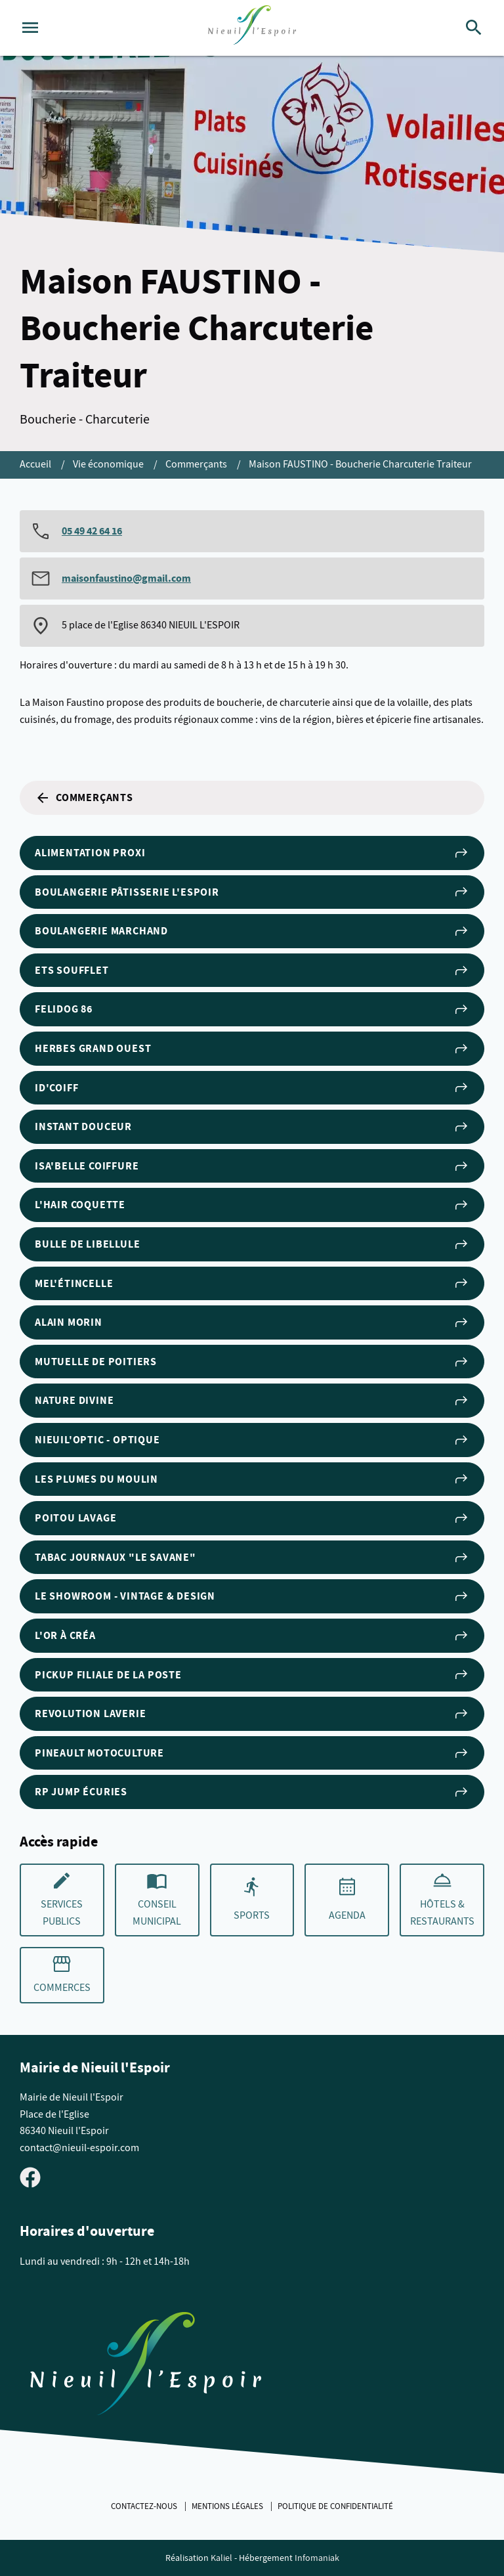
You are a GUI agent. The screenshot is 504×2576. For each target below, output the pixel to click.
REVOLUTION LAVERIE (252, 1714)
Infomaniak (317, 2558)
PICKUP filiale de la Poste (252, 1674)
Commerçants (197, 464)
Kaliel (221, 2558)
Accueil (36, 464)
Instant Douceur (252, 1127)
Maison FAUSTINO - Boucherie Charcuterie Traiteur (360, 464)
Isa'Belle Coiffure (252, 1166)
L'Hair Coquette (252, 1205)
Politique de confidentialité (335, 2506)
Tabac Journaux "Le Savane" (252, 1557)
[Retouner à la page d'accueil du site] (146, 2367)
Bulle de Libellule (252, 1244)
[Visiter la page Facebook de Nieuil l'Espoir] (30, 2176)
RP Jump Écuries (252, 1792)
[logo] (252, 28)
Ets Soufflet (252, 970)
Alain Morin (252, 1322)
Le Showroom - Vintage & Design (252, 1596)
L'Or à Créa (252, 1636)
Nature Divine (252, 1400)
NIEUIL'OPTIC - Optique (252, 1440)
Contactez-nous (145, 2506)
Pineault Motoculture (252, 1753)
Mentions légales (228, 2506)
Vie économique (109, 464)
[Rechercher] (473, 27)
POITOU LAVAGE (252, 1518)
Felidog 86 (252, 1009)
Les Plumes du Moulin (252, 1479)
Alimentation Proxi (252, 853)
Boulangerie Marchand (252, 931)
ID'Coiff (252, 1087)
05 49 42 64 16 (92, 531)
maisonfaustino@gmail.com (126, 578)
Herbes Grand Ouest (252, 1049)
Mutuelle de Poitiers (252, 1362)
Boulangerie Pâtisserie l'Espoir (252, 892)
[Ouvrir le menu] (30, 27)
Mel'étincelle (252, 1283)
